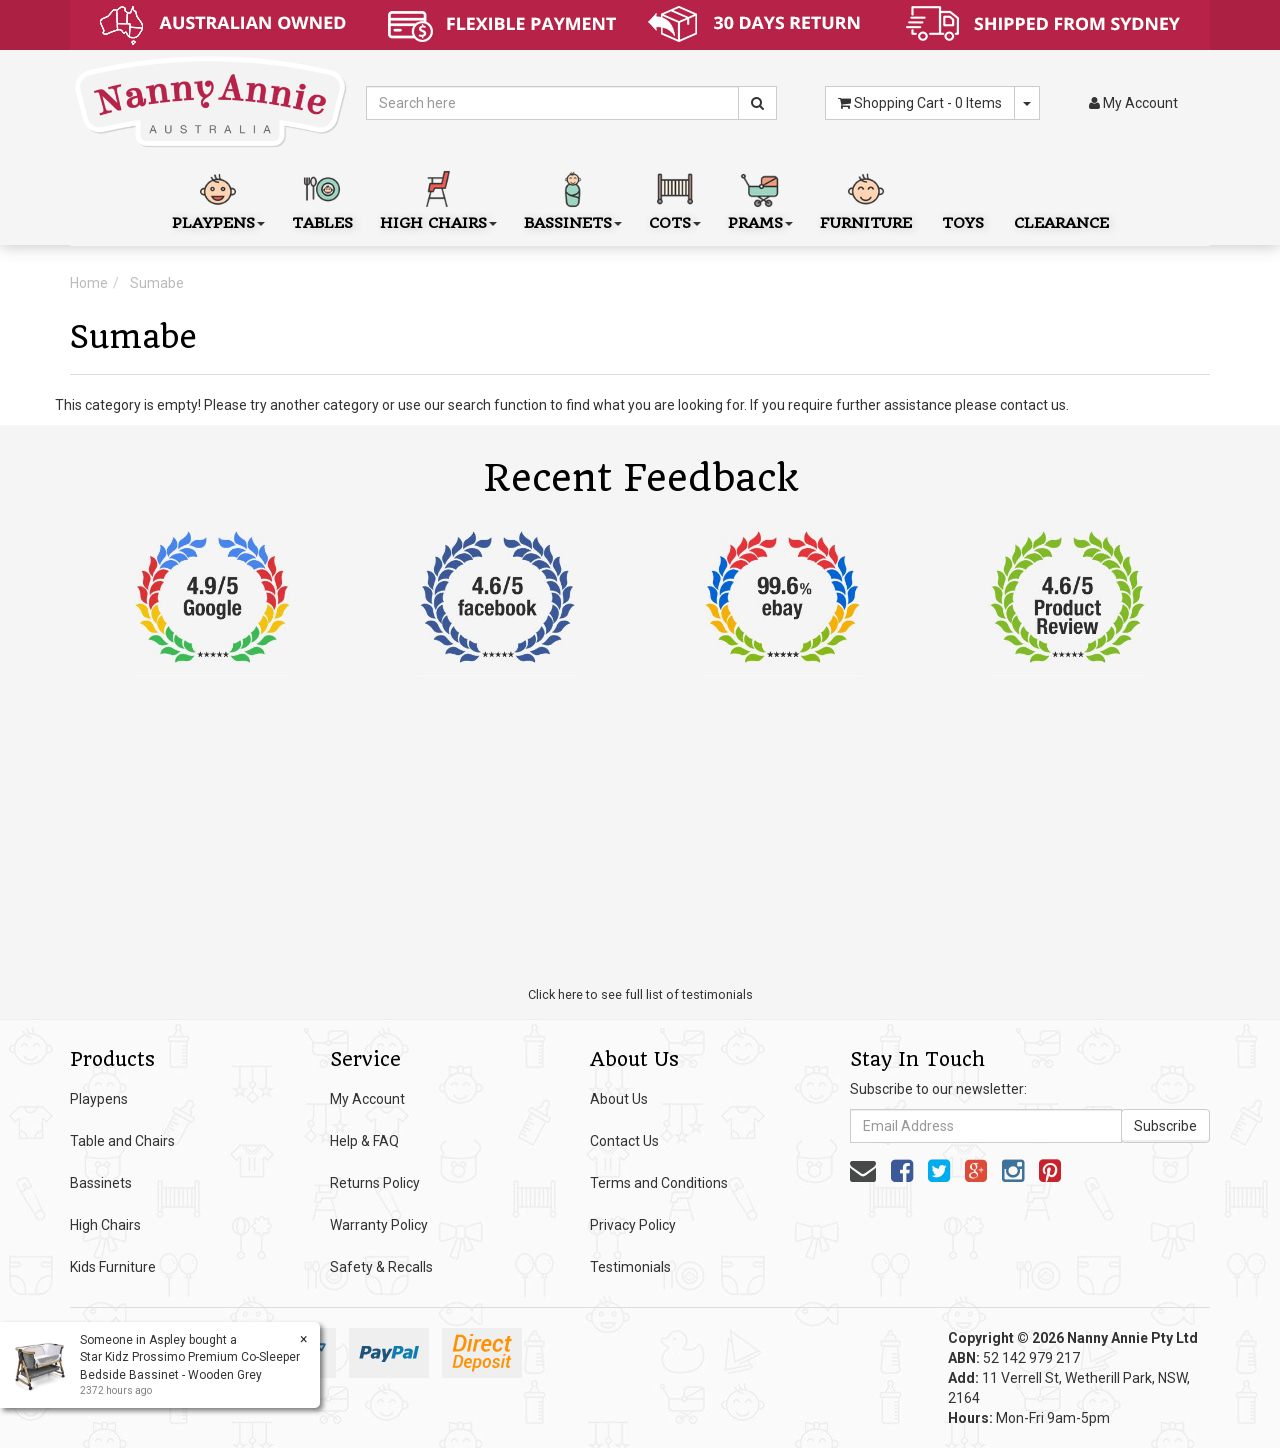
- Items (920, 103)
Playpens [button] (218, 198)
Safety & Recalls (381, 1267)
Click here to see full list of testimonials (640, 994)
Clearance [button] (1061, 198)
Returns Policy (375, 1183)
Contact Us (624, 1141)
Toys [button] (963, 198)
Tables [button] (322, 198)
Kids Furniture (113, 1267)
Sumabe (157, 283)
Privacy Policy (633, 1225)
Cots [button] (675, 198)
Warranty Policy (379, 1225)
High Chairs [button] (438, 198)
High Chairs (105, 1225)
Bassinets (101, 1183)
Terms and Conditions (659, 1183)
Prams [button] (760, 198)
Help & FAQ (364, 1141)
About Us (619, 1099)
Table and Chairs (122, 1141)
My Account (367, 1099)
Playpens (99, 1099)
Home (89, 283)
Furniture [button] (866, 198)
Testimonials (630, 1267)
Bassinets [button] (573, 198)
